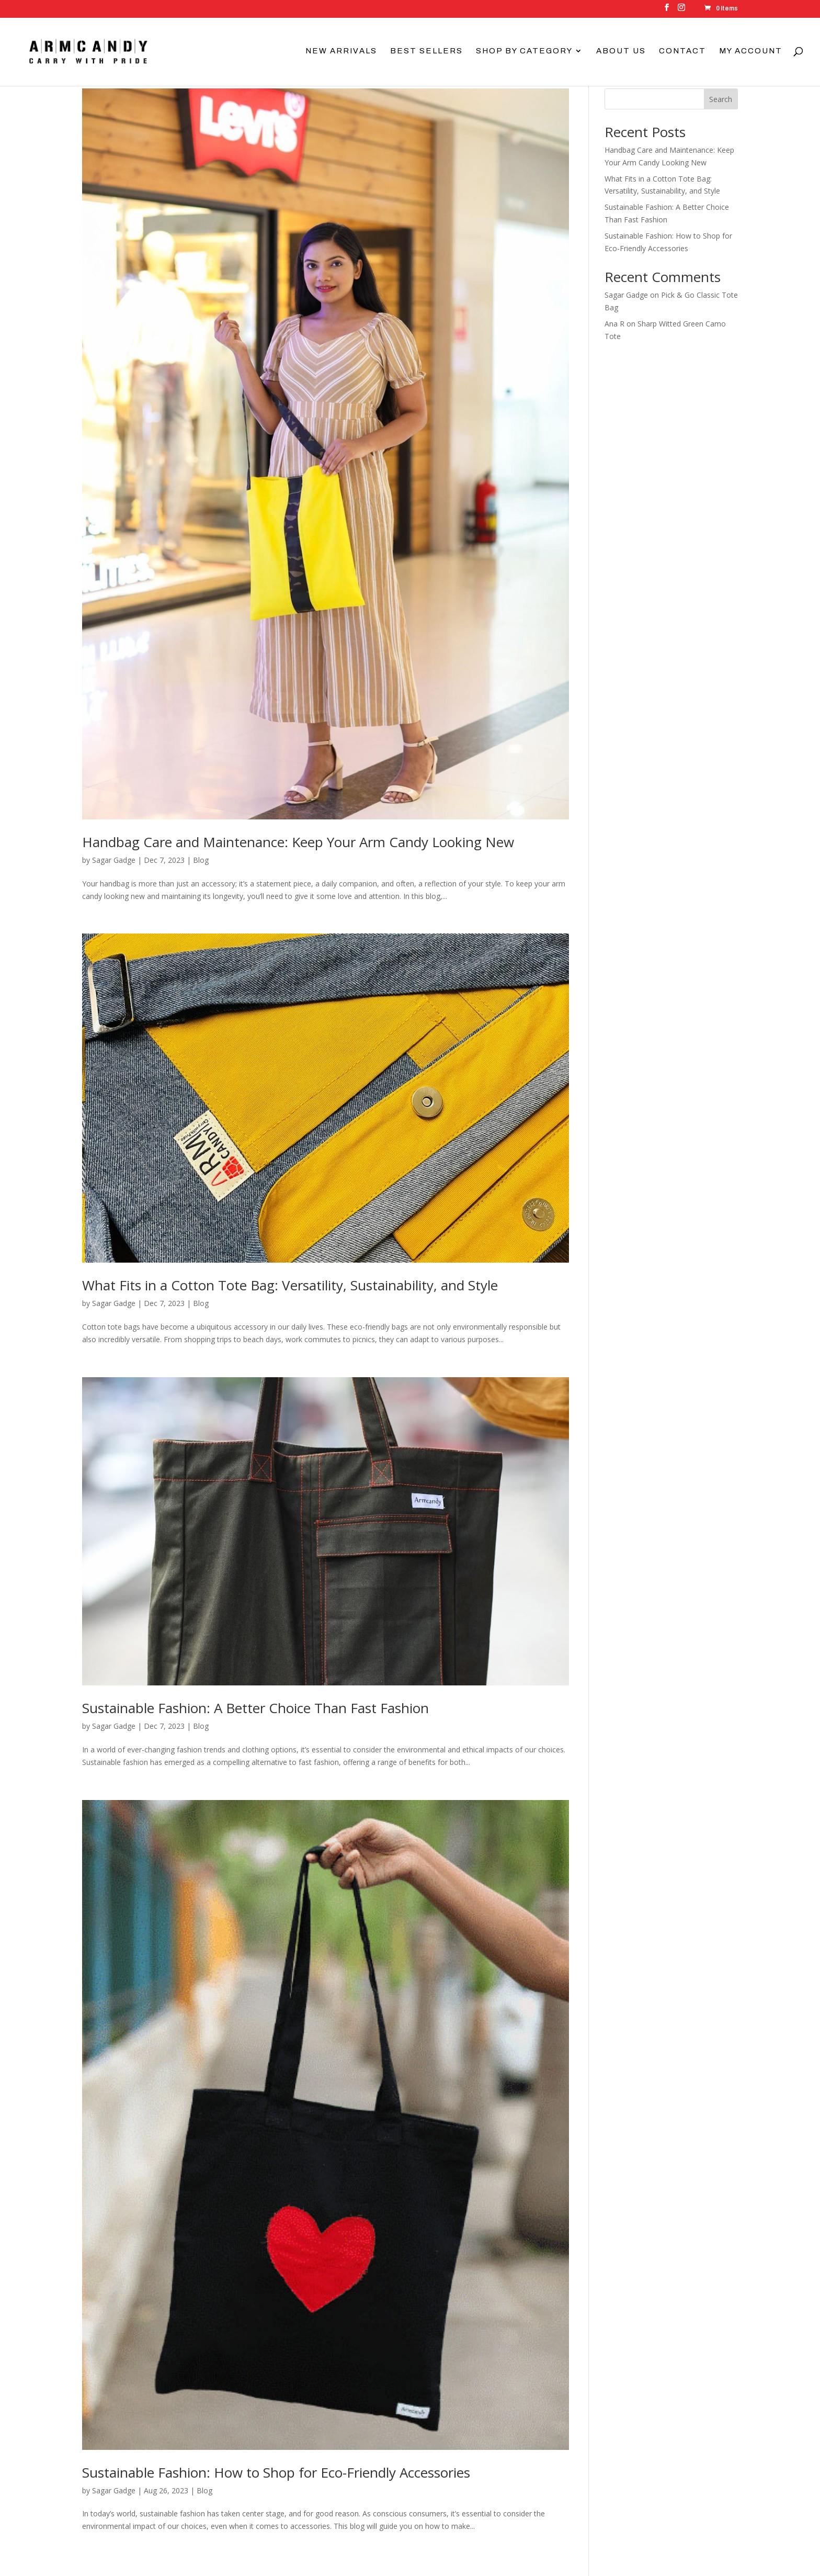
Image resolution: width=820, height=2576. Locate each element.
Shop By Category (524, 51)
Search (720, 99)
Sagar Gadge (113, 860)
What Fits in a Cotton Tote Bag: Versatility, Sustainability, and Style (290, 1285)
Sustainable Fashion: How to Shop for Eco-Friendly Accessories (276, 2472)
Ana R (614, 324)
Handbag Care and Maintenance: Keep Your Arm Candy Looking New (298, 842)
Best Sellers (426, 51)
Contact (682, 51)
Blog (201, 860)
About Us (621, 51)
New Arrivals (341, 51)
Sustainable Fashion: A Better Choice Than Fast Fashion (255, 1707)
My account (750, 51)
